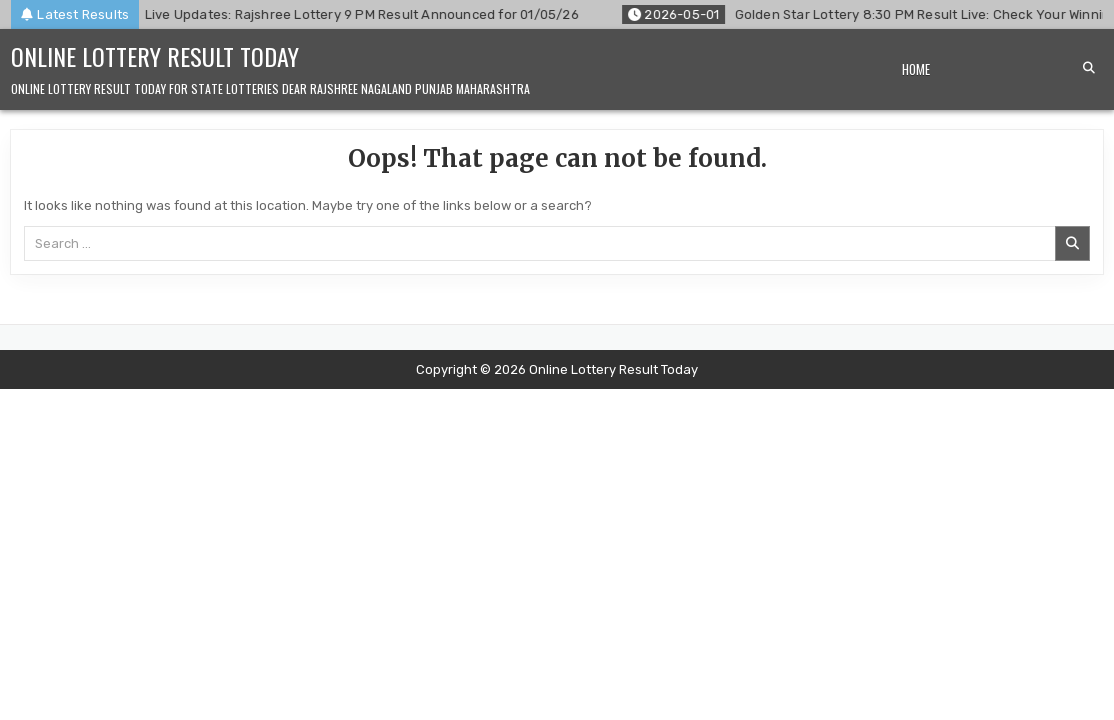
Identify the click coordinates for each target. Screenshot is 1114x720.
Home (916, 69)
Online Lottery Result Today (155, 56)
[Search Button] (1089, 68)
